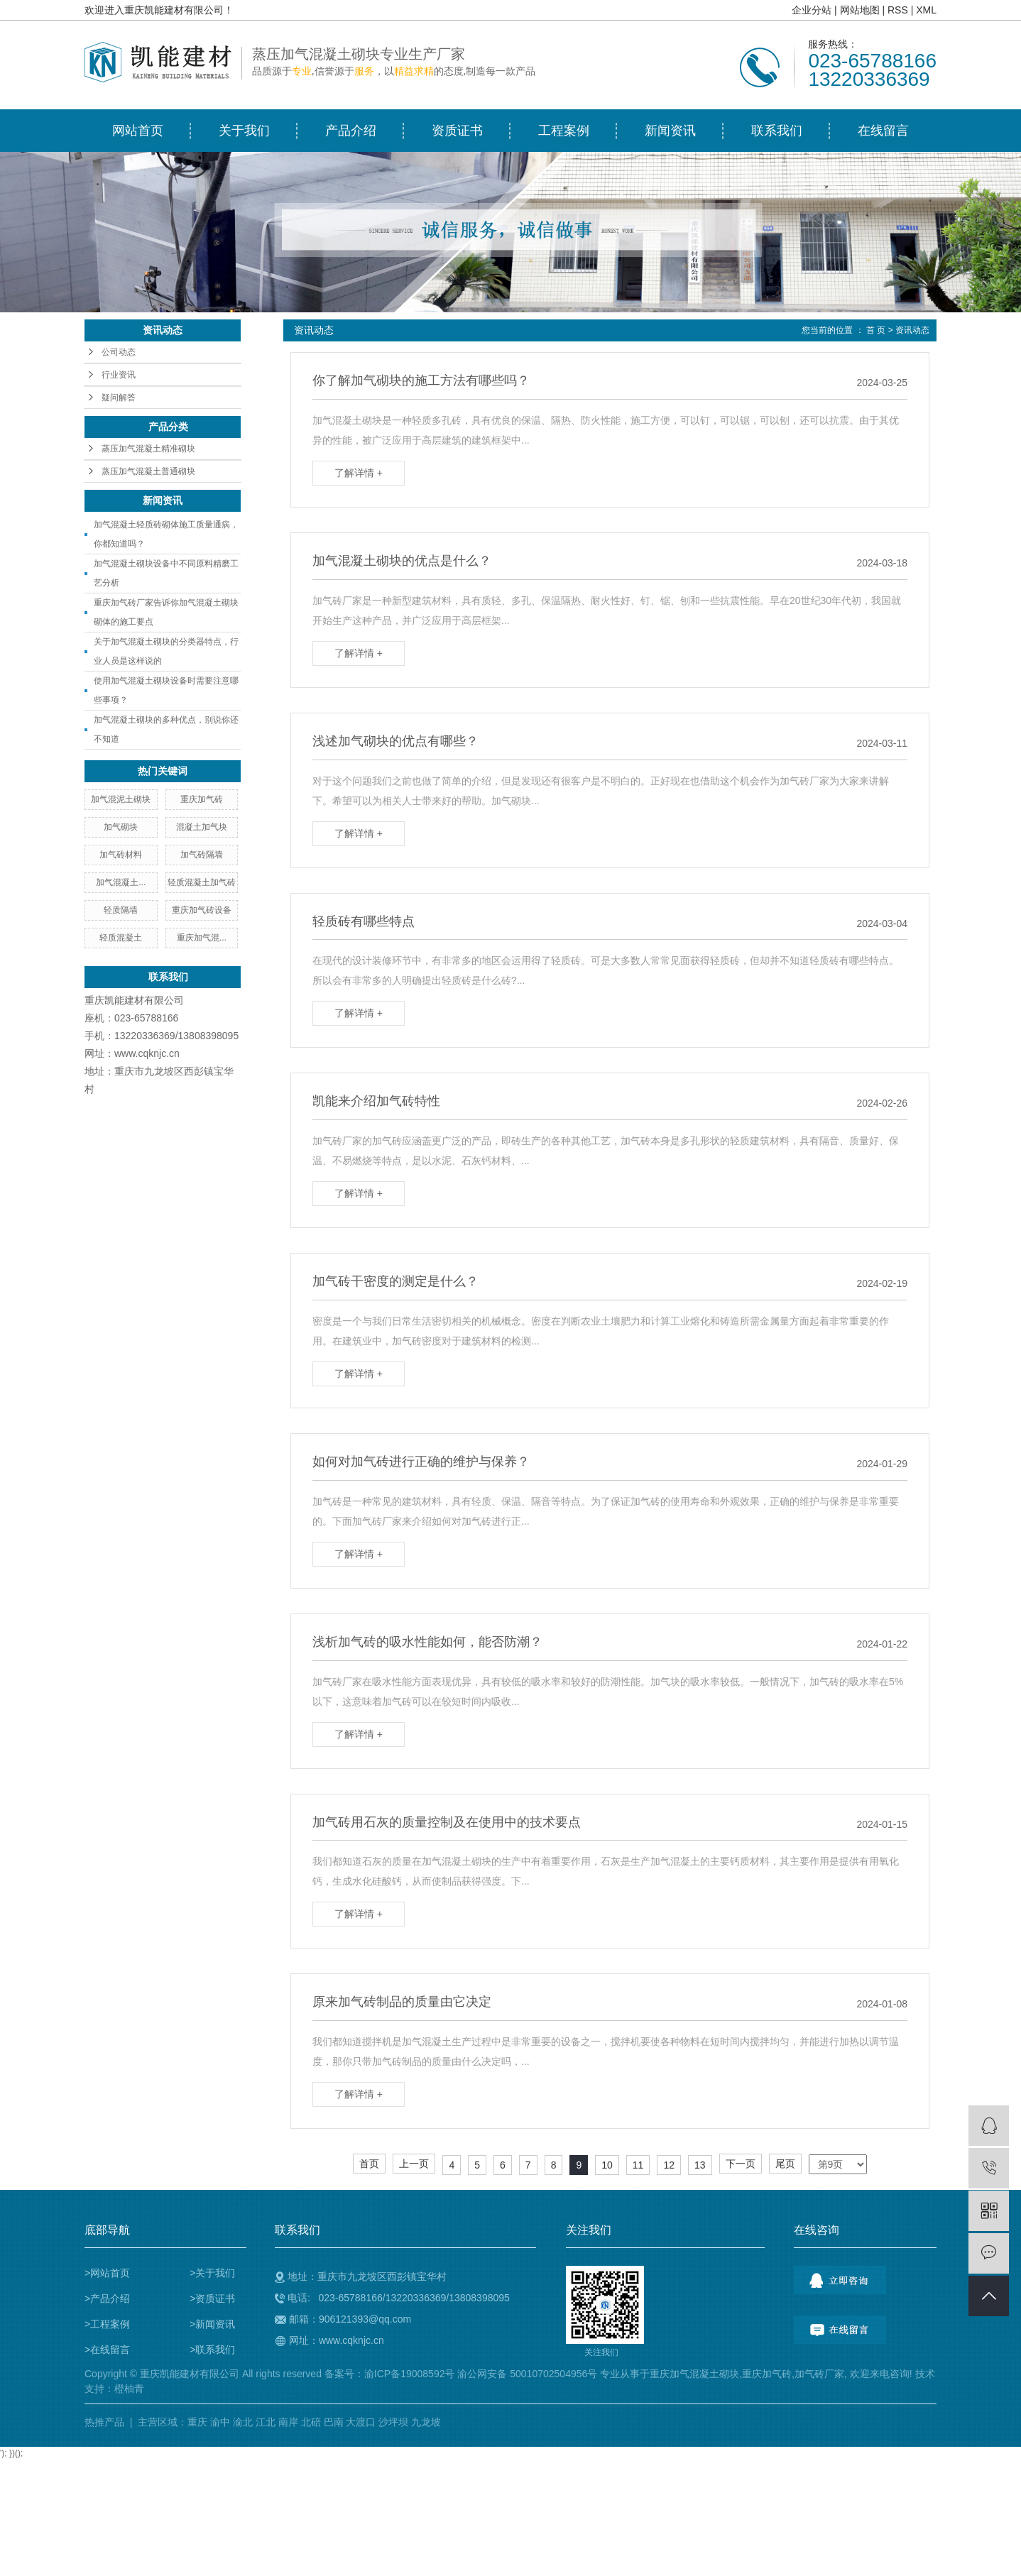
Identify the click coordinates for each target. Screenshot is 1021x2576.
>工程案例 (107, 2324)
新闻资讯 (670, 131)
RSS (898, 10)
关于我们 (244, 131)
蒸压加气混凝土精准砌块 (148, 449)
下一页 (740, 2163)
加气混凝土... (121, 882)
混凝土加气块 (201, 827)
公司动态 (119, 352)
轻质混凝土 (120, 938)
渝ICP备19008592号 (409, 2373)
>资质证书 (212, 2298)
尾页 (785, 2163)
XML (926, 10)
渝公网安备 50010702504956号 (527, 2373)
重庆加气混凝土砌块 (694, 2373)
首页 (369, 2163)
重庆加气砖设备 (201, 910)
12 (669, 2165)
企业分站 (811, 10)
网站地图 (860, 10)
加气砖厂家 (819, 2373)
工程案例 (563, 131)
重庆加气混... (201, 938)
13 (700, 2165)
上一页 (414, 2163)
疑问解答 (119, 397)
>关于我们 (212, 2273)
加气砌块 (121, 827)
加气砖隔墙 (201, 855)
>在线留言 (107, 2349)
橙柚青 (129, 2388)
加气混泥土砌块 (121, 799)
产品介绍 (350, 131)
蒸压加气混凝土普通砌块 (148, 471)
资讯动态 (912, 330)
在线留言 (883, 131)
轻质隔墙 (121, 910)
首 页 (875, 330)
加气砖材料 (120, 855)
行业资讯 (119, 375)
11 (638, 2165)
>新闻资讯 (212, 2324)
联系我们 (776, 131)
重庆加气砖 (201, 799)
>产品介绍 (107, 2298)
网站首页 (137, 131)
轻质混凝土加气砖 (202, 882)
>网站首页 (107, 2273)
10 (607, 2165)
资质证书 (457, 131)
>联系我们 (212, 2349)
